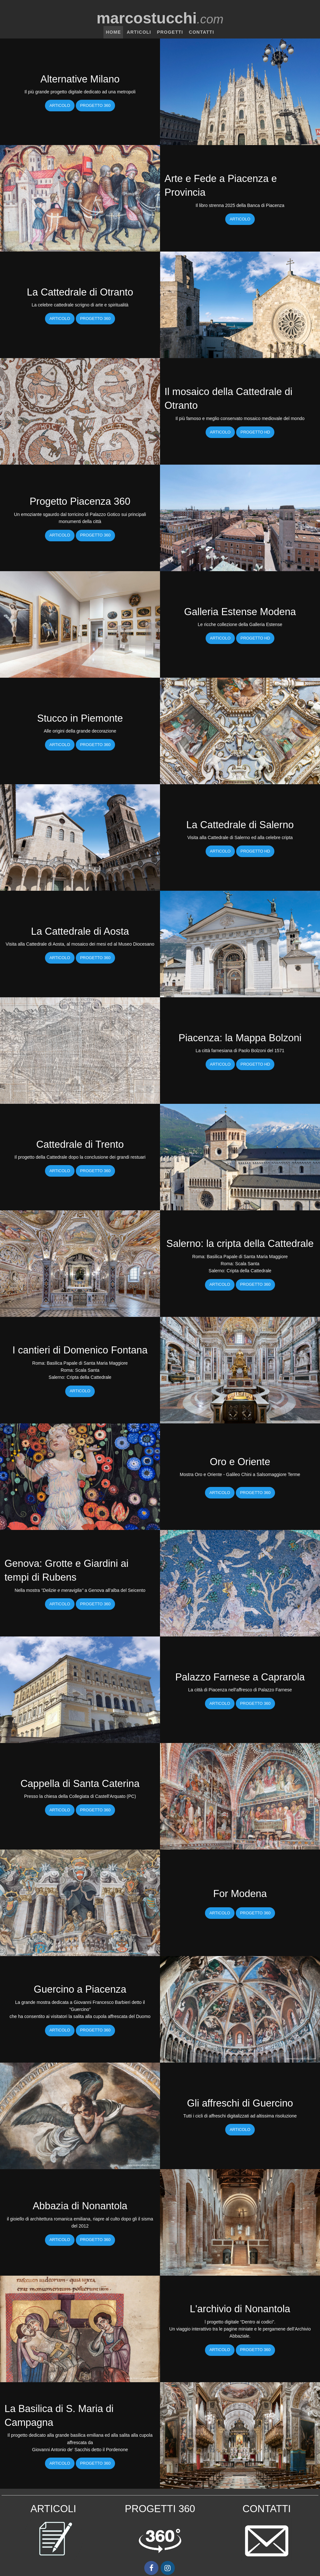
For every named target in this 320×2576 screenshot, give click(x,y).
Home (113, 32)
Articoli (139, 32)
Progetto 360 (95, 105)
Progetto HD (255, 432)
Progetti (170, 32)
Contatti (201, 32)
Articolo (59, 105)
